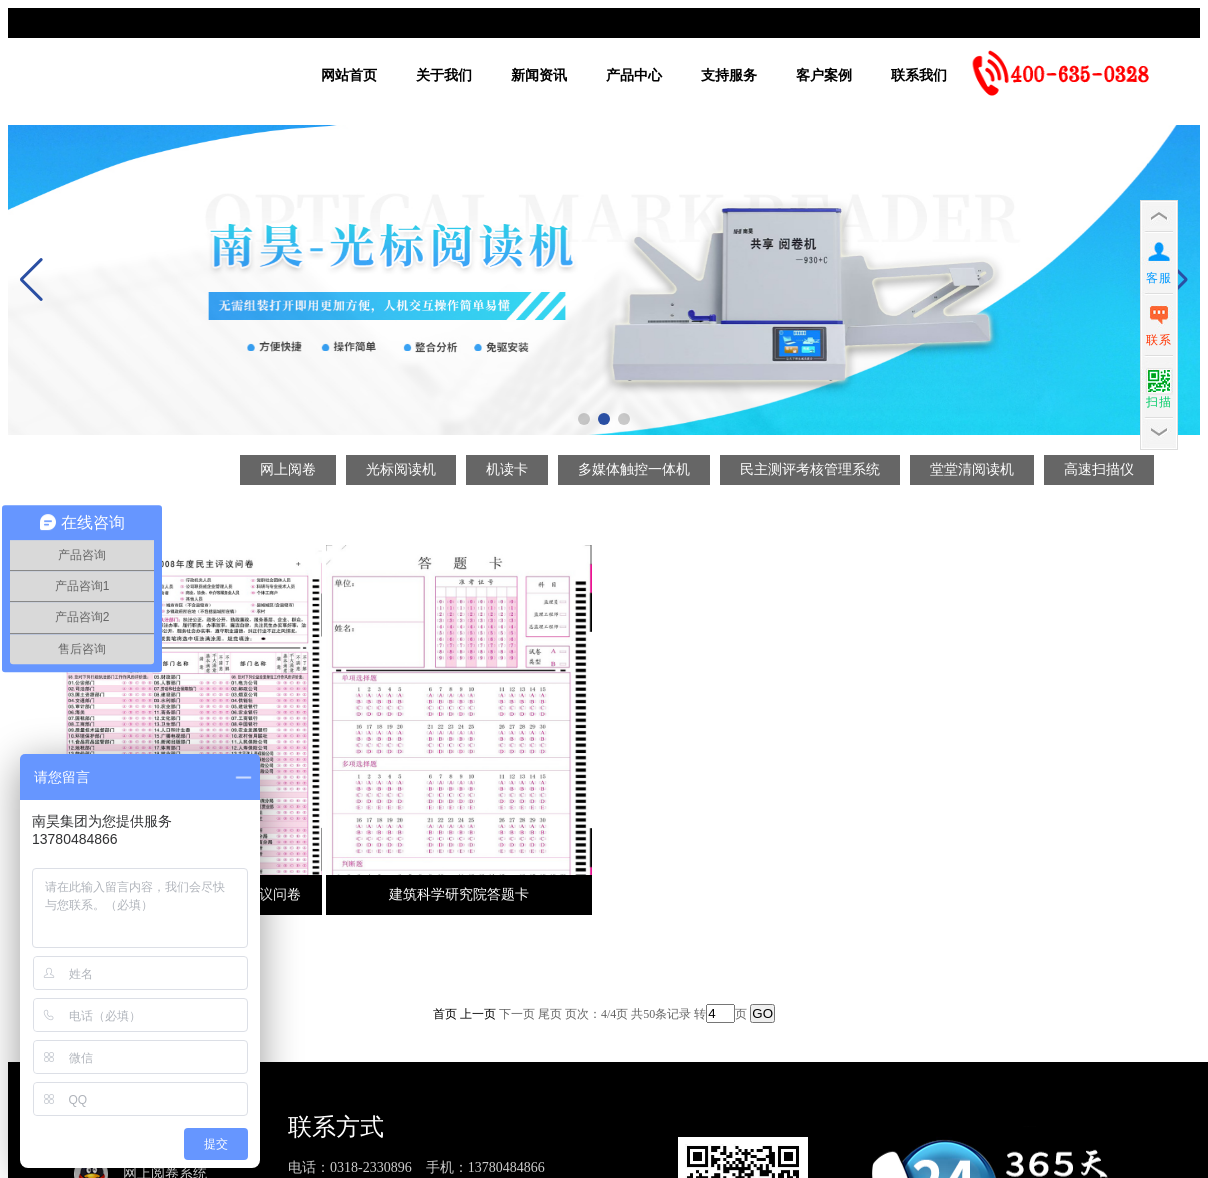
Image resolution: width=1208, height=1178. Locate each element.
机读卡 (507, 469)
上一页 (478, 1014)
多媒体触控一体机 (634, 469)
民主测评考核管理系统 (810, 469)
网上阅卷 (288, 469)
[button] (584, 419)
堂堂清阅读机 (972, 469)
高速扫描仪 (1099, 469)
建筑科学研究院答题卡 (459, 894)
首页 (445, 1014)
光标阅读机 (401, 469)
